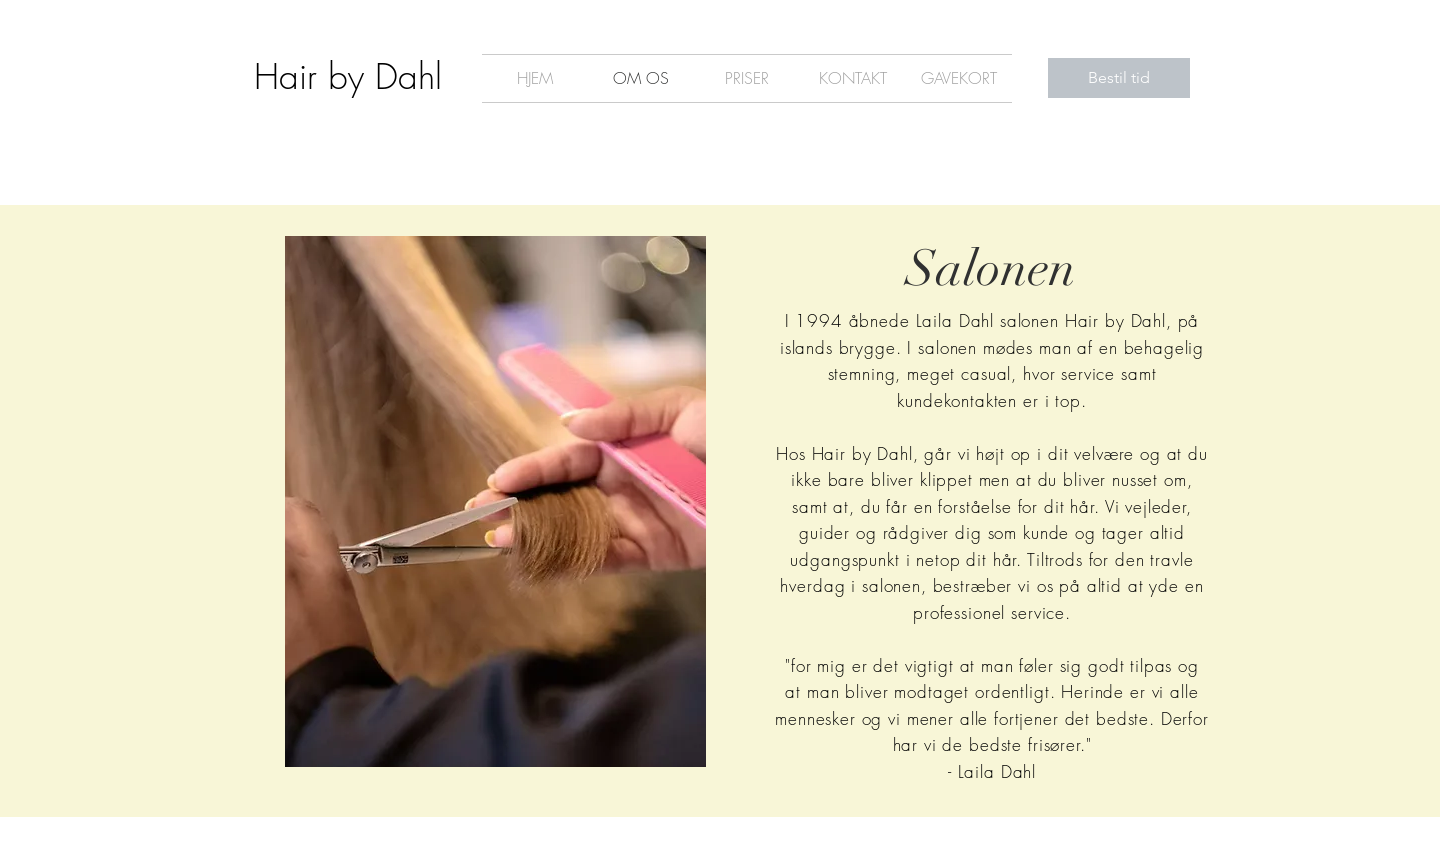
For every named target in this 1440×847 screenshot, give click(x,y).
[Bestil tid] (1119, 78)
